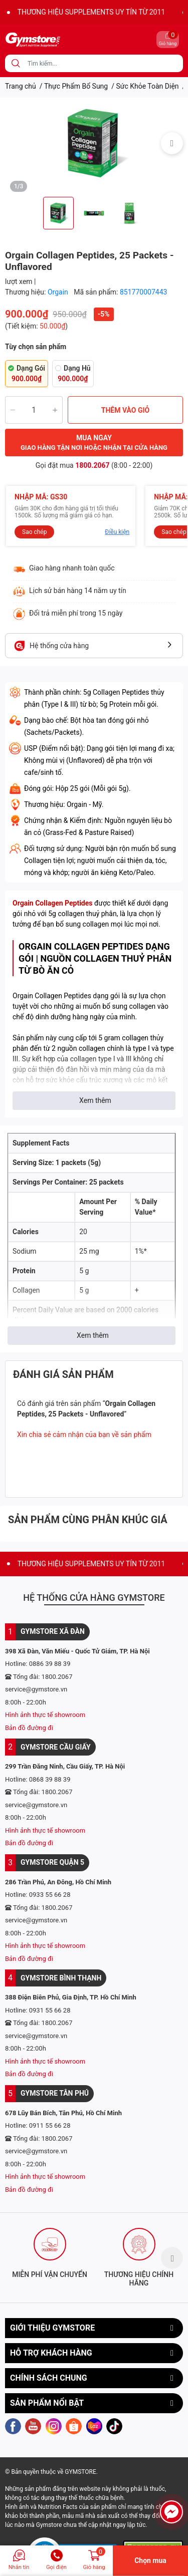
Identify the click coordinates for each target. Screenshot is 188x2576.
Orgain (59, 292)
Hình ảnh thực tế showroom (45, 1715)
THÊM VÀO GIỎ (125, 410)
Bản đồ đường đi (29, 1728)
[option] (94, 143)
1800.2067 (92, 465)
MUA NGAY (94, 443)
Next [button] (172, 143)
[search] (16, 63)
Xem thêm (95, 1100)
